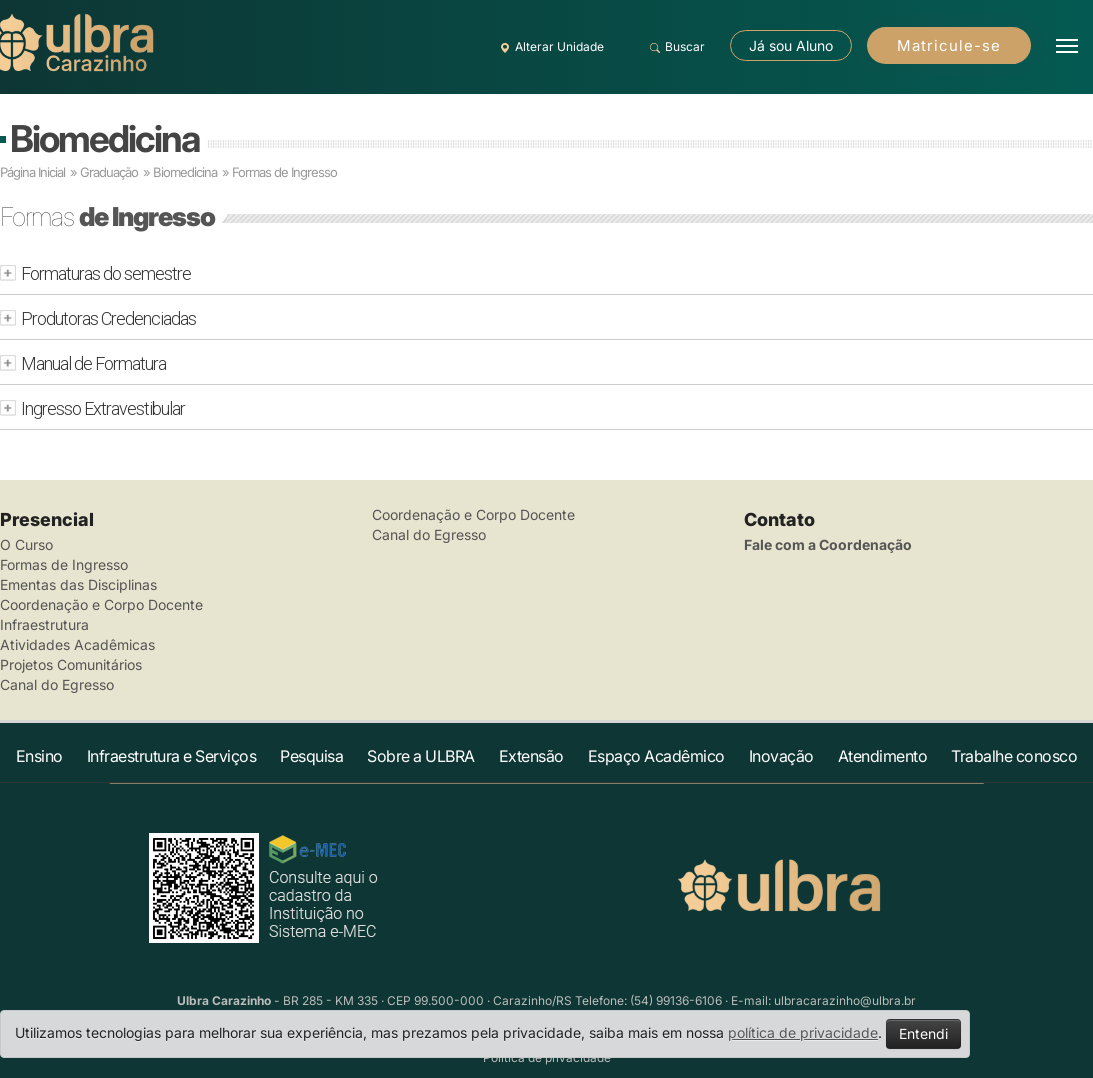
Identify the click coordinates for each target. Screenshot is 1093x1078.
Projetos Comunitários (71, 664)
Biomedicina (104, 138)
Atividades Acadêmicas (77, 644)
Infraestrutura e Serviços (172, 756)
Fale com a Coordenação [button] (828, 544)
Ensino (39, 756)
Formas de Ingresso (64, 564)
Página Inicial (32, 172)
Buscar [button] (674, 47)
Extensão (531, 756)
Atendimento (883, 756)
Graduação (109, 172)
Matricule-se (949, 45)
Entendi (923, 1033)
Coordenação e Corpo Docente (101, 604)
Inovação (781, 756)
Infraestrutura (44, 624)
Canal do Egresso (57, 684)
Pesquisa (311, 756)
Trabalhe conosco (1014, 756)
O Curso (26, 544)
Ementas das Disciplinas (78, 584)
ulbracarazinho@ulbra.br (845, 1000)
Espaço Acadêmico (656, 756)
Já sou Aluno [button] (791, 45)
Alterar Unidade (549, 47)
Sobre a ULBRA (421, 756)
